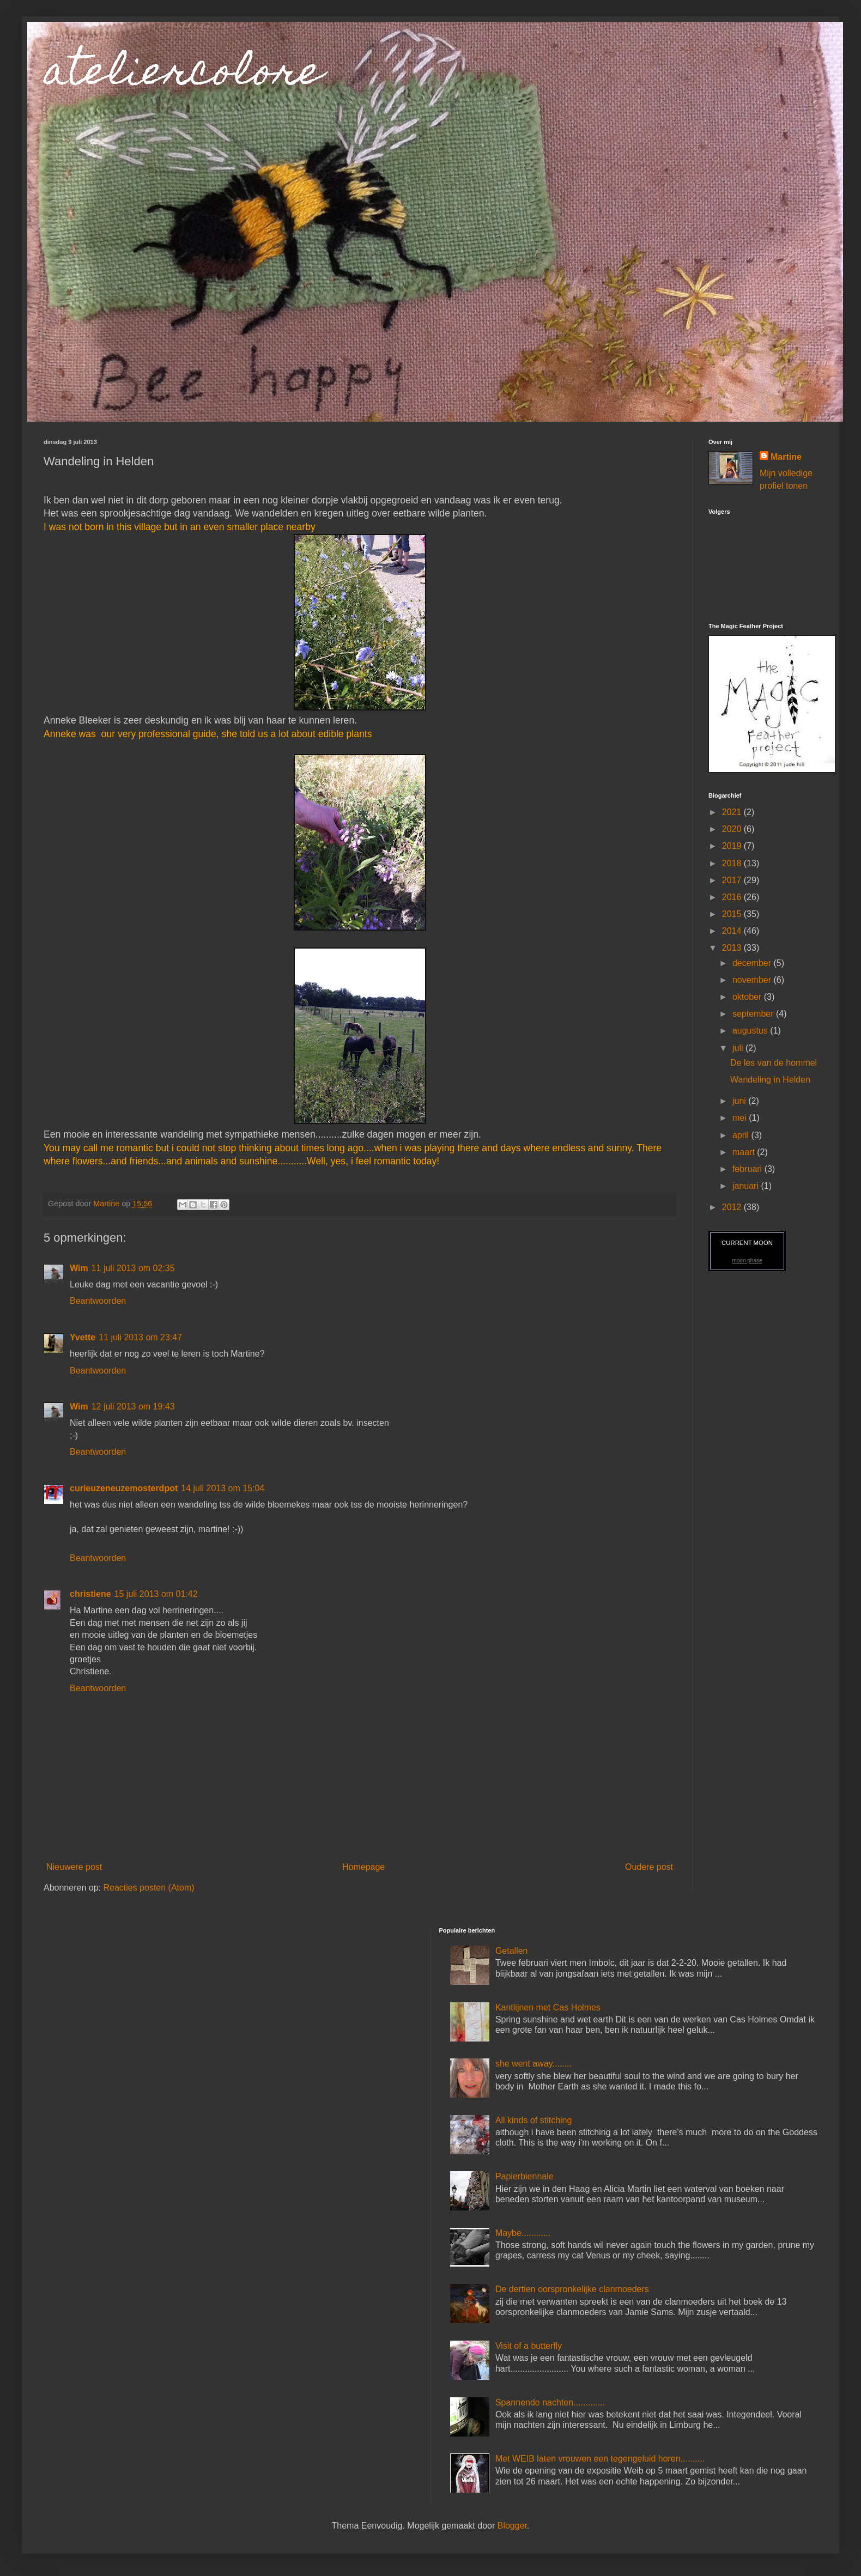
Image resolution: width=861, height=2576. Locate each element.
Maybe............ (522, 2233)
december (753, 963)
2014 (733, 930)
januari (746, 1185)
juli (738, 1048)
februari (748, 1169)
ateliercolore (183, 75)
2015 (733, 914)
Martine (786, 456)
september (754, 1013)
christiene (90, 1594)
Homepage (363, 1867)
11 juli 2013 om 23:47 (140, 1337)
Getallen (511, 1950)
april (741, 1135)
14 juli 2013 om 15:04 (222, 1488)
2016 (733, 897)
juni (740, 1100)
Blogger (512, 2525)
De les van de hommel (773, 1062)
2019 (733, 845)
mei (740, 1117)
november (753, 980)
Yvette (82, 1337)
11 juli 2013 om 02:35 (133, 1268)
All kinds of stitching (533, 2120)
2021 (733, 812)
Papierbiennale (524, 2176)
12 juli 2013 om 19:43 (133, 1406)
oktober (748, 996)
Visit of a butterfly (528, 2345)
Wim (79, 1268)
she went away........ (533, 2063)
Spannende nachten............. (550, 2402)
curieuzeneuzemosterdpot (124, 1488)
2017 (733, 880)
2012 (733, 1207)
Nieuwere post (74, 1867)
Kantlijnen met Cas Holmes (548, 2007)
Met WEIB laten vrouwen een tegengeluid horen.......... (600, 2458)
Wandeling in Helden (770, 1079)
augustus (751, 1030)
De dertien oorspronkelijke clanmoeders (572, 2289)
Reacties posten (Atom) (148, 1887)
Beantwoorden (98, 1300)
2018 (733, 863)
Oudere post (649, 1867)
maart (744, 1152)
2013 (733, 947)
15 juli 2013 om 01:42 (156, 1594)
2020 (733, 829)
